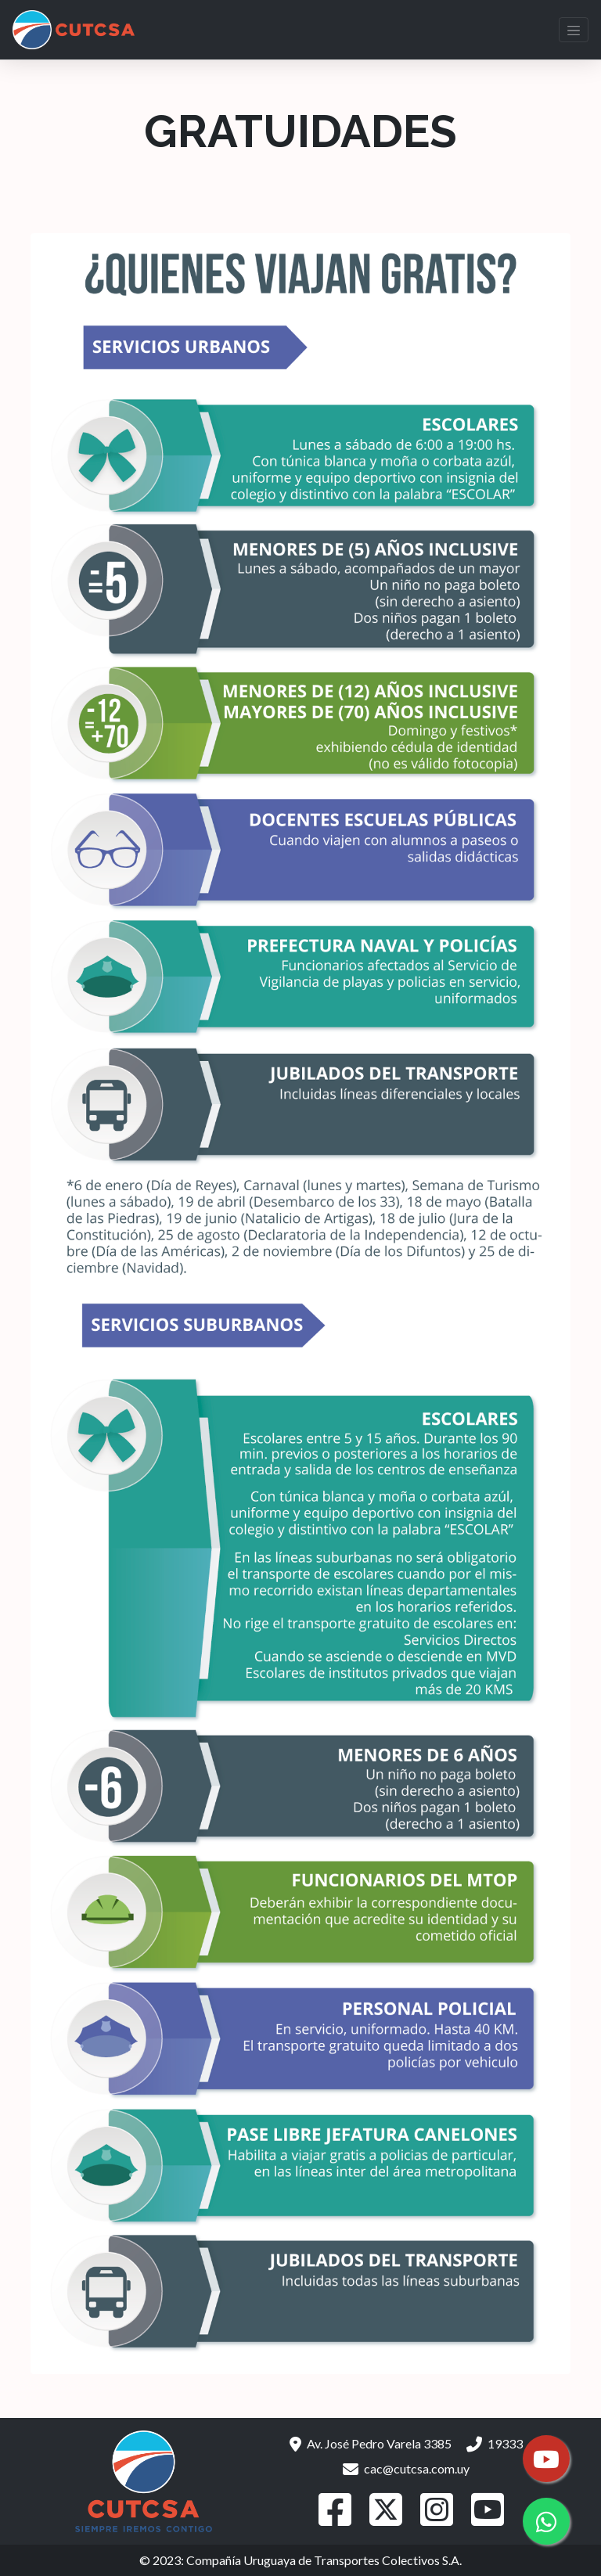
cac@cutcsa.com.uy (406, 2468)
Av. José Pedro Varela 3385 (371, 2443)
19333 (494, 2443)
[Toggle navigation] (573, 29)
